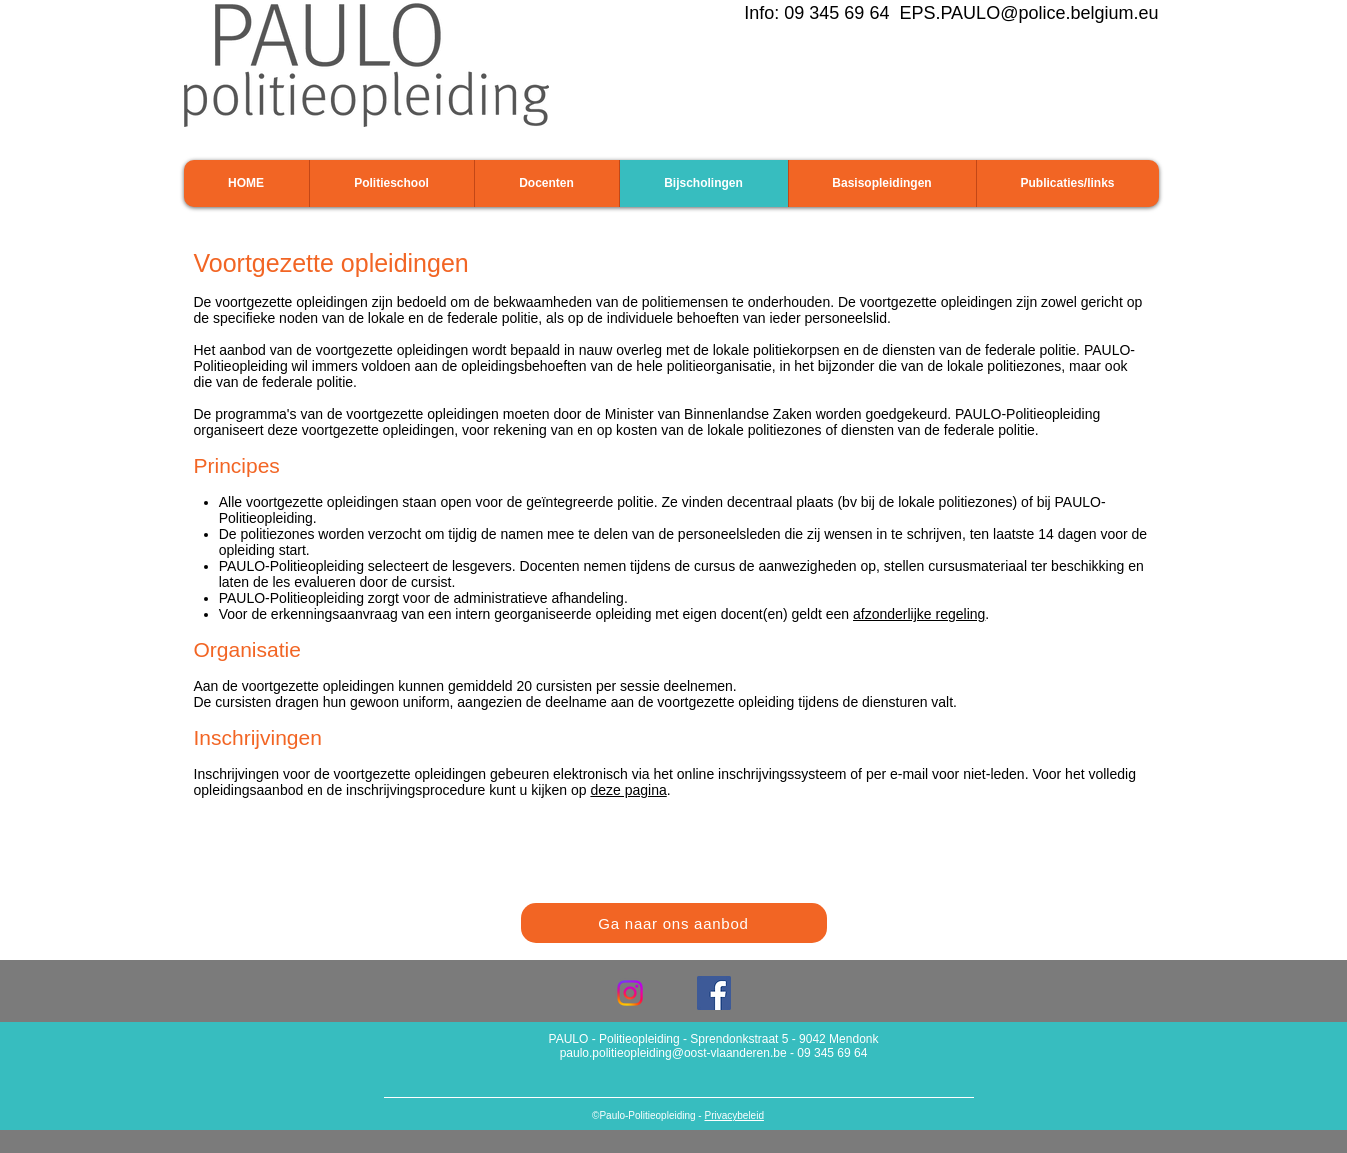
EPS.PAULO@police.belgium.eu (1028, 13)
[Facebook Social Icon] (714, 993)
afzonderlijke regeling (919, 614)
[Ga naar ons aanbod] (674, 923)
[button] (391, 183)
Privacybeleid (733, 1115)
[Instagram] (630, 993)
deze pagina (628, 790)
